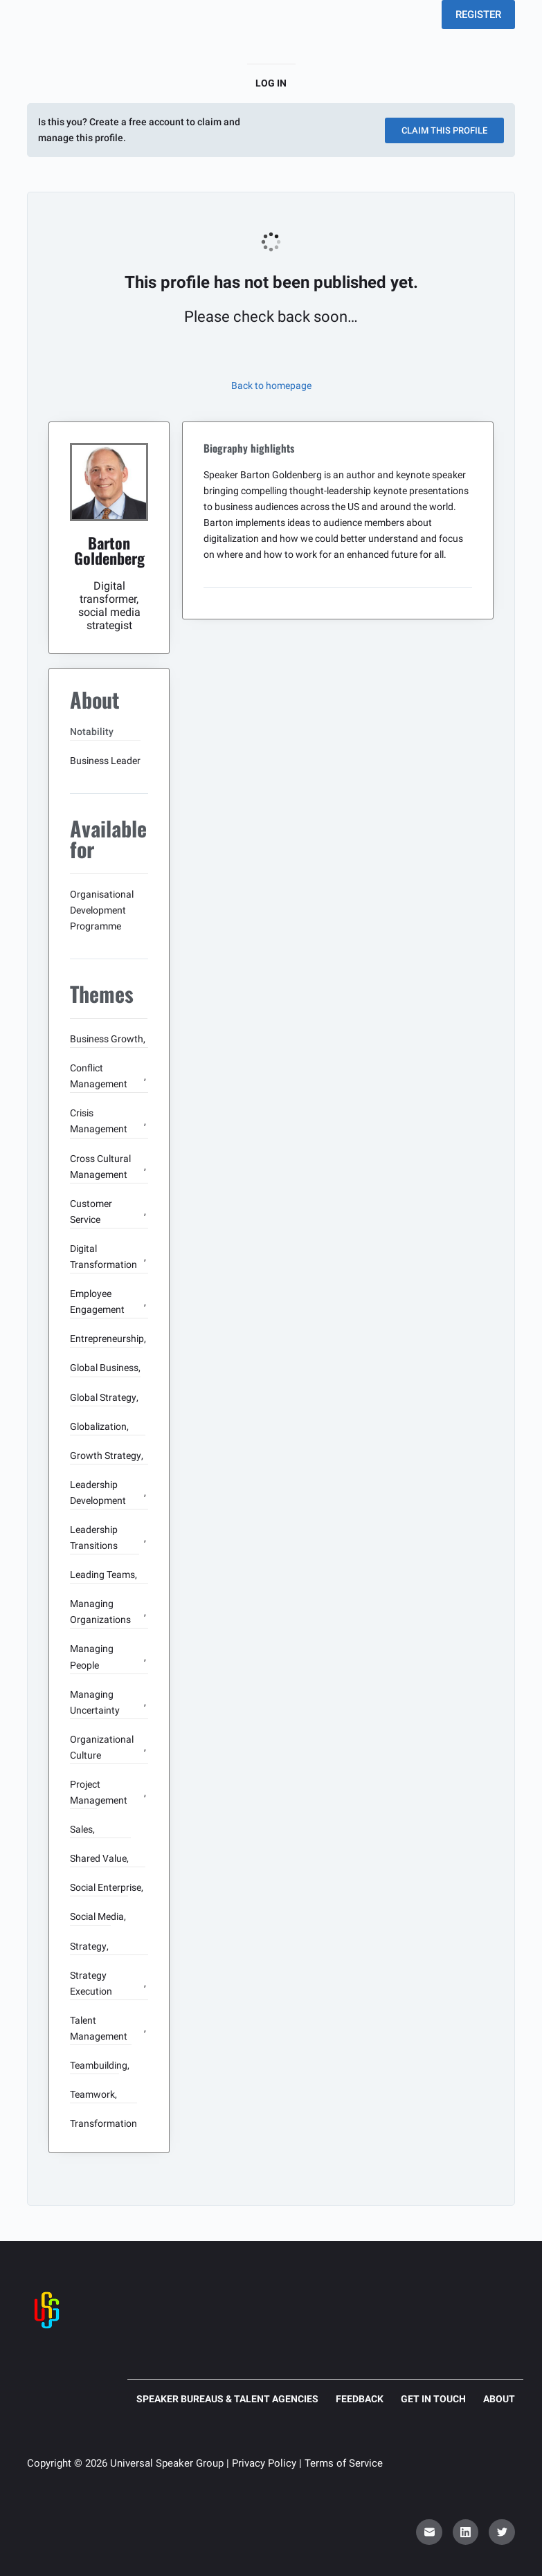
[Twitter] (502, 2532)
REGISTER (478, 14)
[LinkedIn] (466, 2532)
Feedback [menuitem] (359, 2398)
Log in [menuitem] (271, 83)
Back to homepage (271, 385)
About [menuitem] (499, 2398)
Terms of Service (344, 2463)
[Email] (429, 2532)
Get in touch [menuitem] (433, 2398)
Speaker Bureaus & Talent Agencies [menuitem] (227, 2398)
